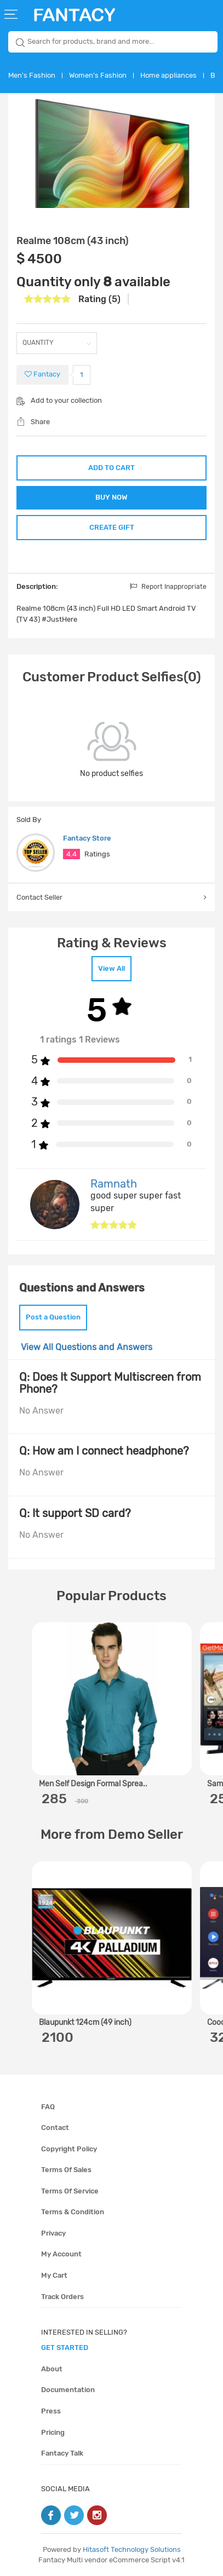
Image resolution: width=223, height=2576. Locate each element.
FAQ (48, 2107)
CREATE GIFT (111, 527)
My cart (54, 2275)
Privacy (53, 2233)
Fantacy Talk (62, 2453)
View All (111, 968)
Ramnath (113, 1183)
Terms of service (70, 2191)
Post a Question (53, 1317)
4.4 (71, 854)
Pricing (53, 2432)
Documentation (68, 2390)
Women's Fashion (98, 75)
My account (61, 2254)
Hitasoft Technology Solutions (132, 2549)
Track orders (62, 2297)
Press (51, 2411)
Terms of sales (66, 2170)
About (51, 2369)
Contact (55, 2127)
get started (64, 2347)
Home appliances (168, 75)
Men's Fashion (31, 75)
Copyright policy (69, 2149)
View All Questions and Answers (86, 1347)
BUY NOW (111, 497)
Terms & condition (72, 2212)
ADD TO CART (111, 468)
